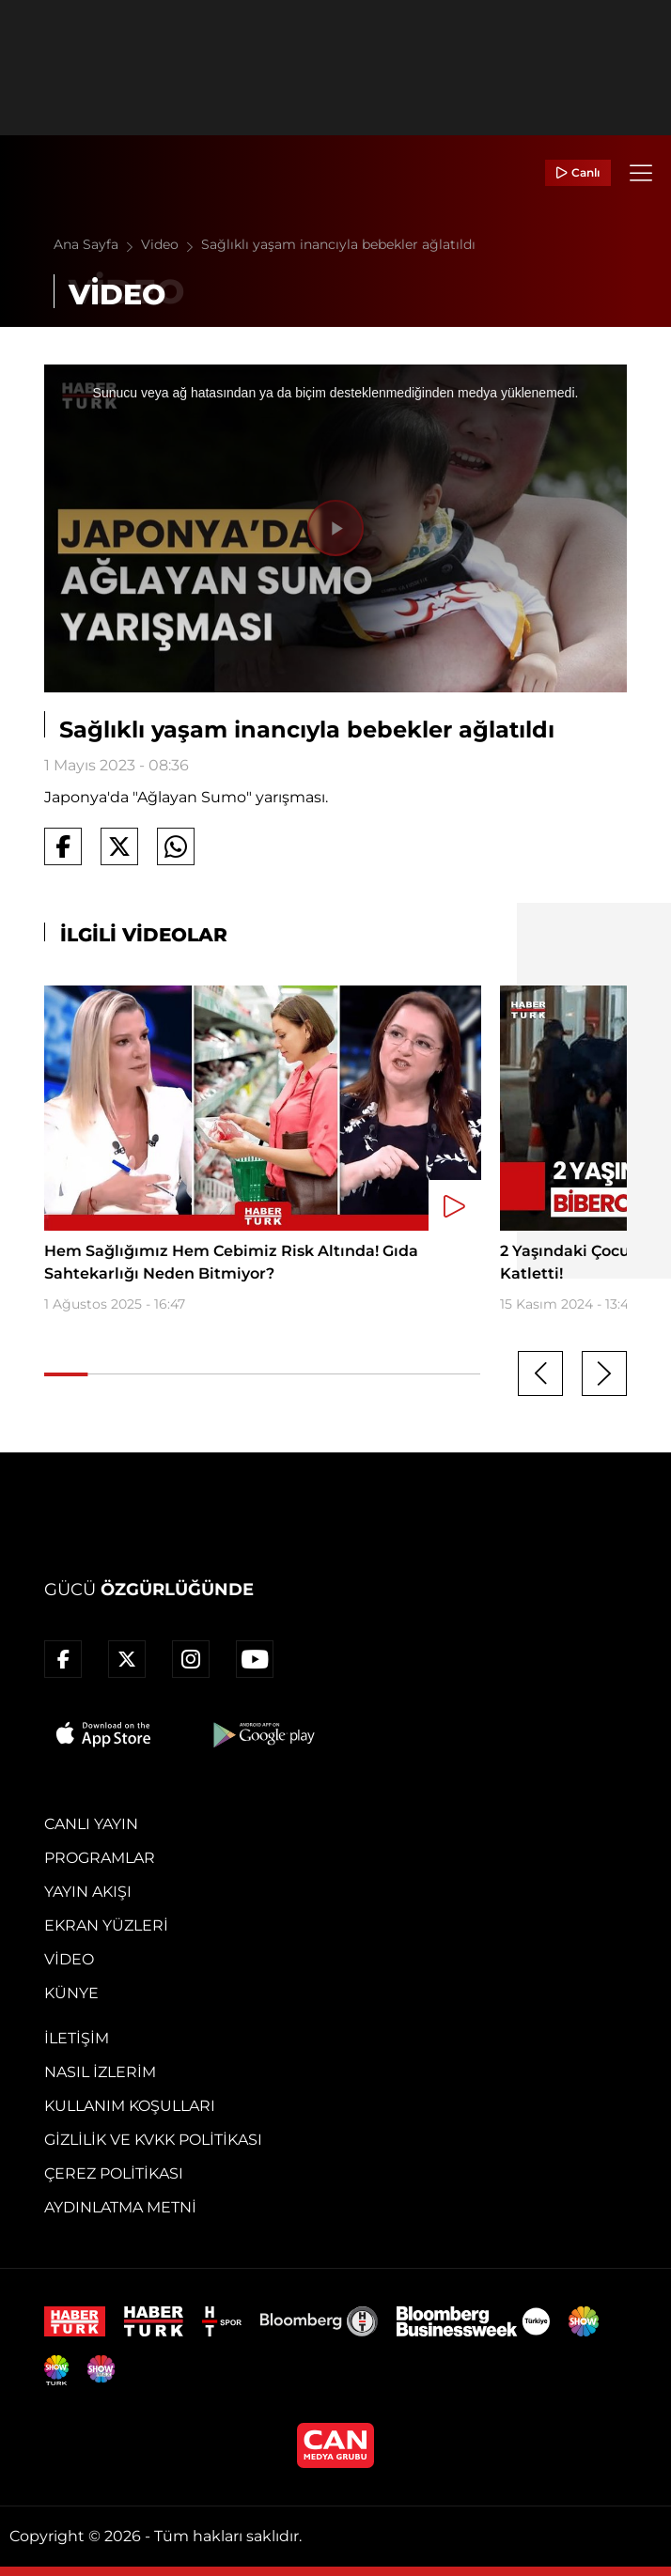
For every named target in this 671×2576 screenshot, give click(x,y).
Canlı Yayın (91, 1824)
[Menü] (641, 173)
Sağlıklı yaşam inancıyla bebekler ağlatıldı (338, 244)
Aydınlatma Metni (120, 2207)
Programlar (99, 1858)
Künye (71, 1993)
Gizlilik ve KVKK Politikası (153, 2140)
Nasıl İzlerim (100, 2072)
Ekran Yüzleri (106, 1925)
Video (171, 244)
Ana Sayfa (97, 244)
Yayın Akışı (88, 1892)
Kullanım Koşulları (129, 2106)
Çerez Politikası (113, 2173)
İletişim (76, 2038)
